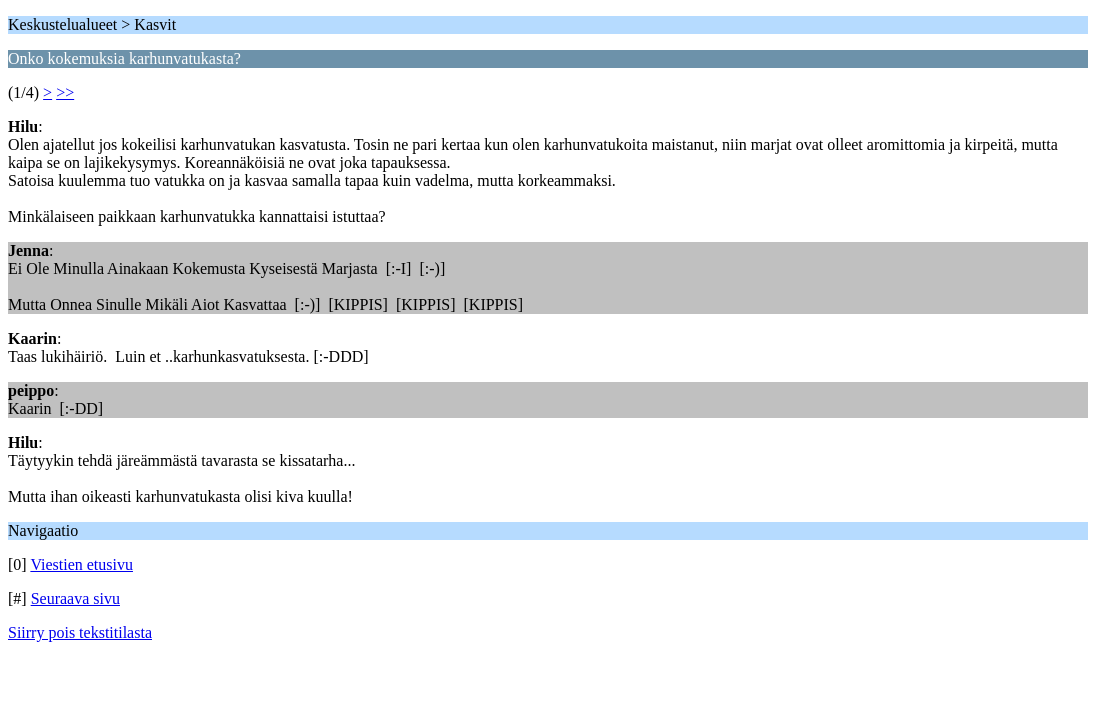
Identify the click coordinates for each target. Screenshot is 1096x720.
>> (65, 92)
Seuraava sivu (75, 598)
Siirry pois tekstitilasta (80, 632)
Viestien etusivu (81, 564)
